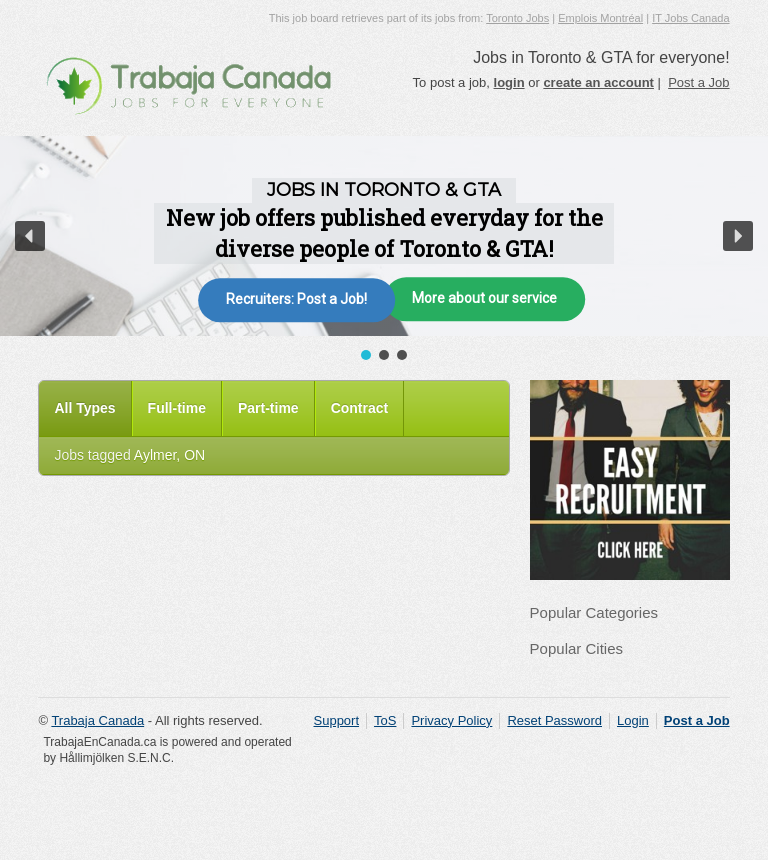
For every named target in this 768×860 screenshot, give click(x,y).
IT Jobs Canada (690, 18)
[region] (384, 250)
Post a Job (698, 82)
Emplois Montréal (600, 18)
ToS (385, 720)
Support (337, 720)
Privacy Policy (451, 720)
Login (633, 720)
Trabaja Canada (97, 720)
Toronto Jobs (517, 18)
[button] (30, 236)
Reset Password (554, 720)
